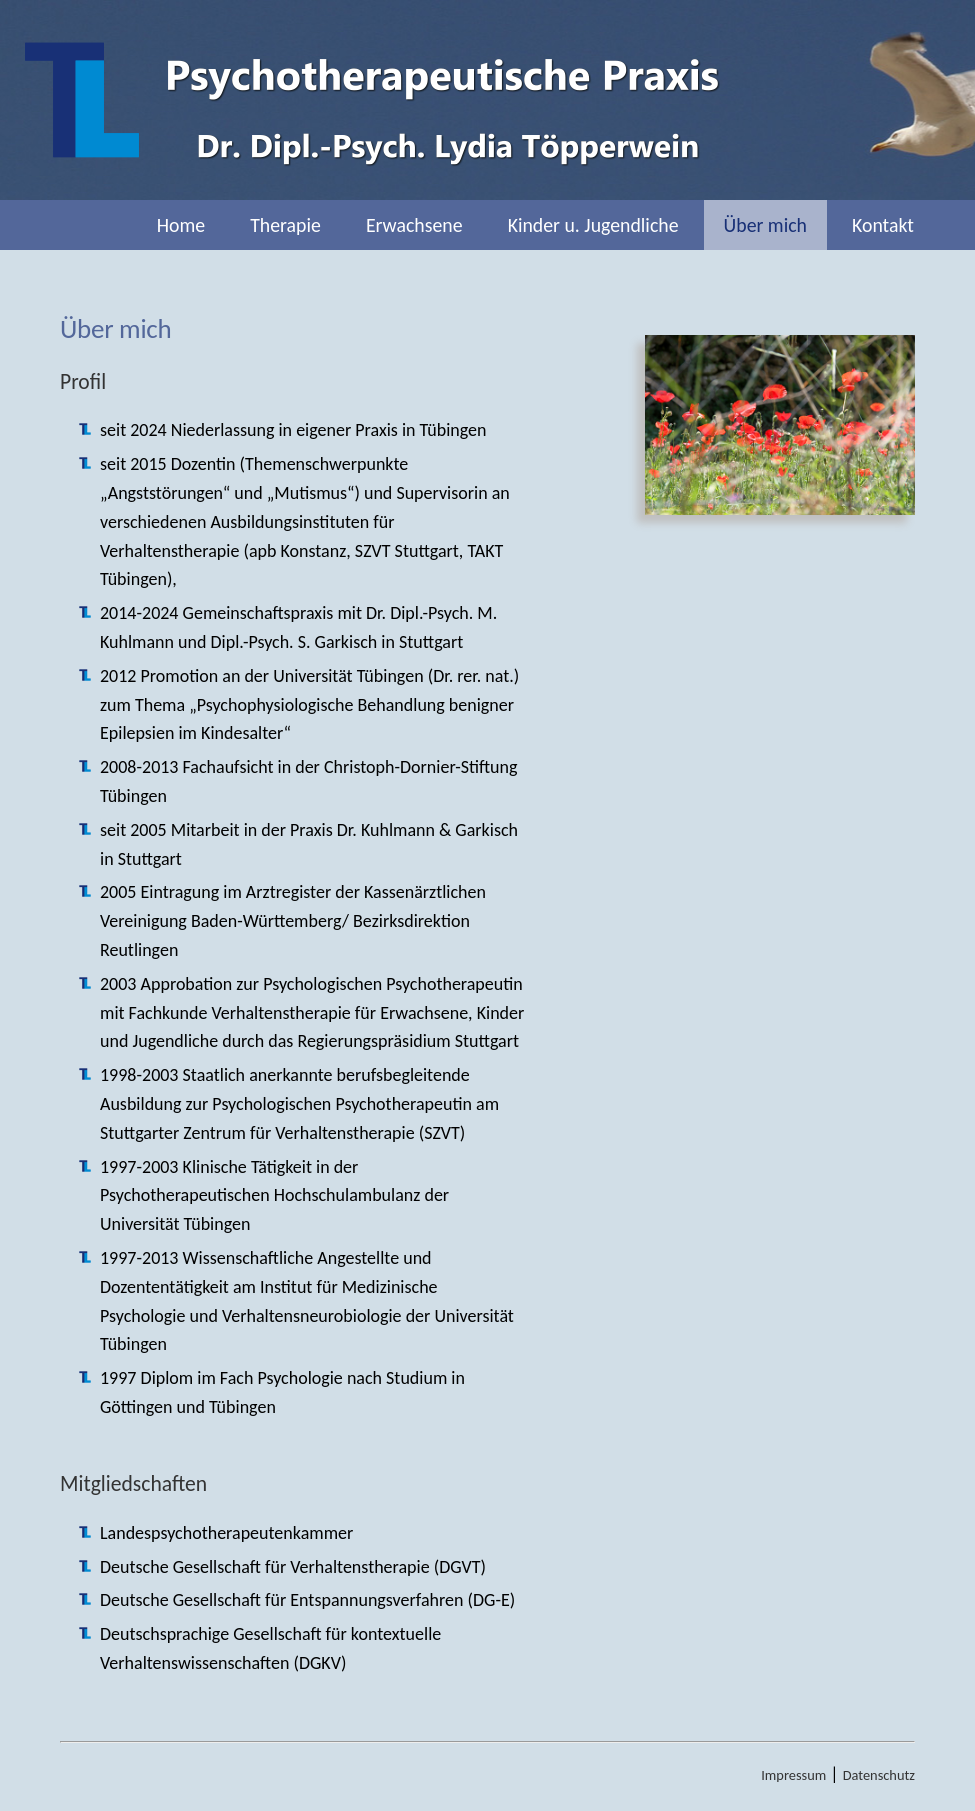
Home (181, 225)
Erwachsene (414, 225)
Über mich (765, 225)
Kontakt (883, 225)
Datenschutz (879, 1775)
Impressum (793, 1775)
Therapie (285, 225)
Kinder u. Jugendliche (593, 225)
